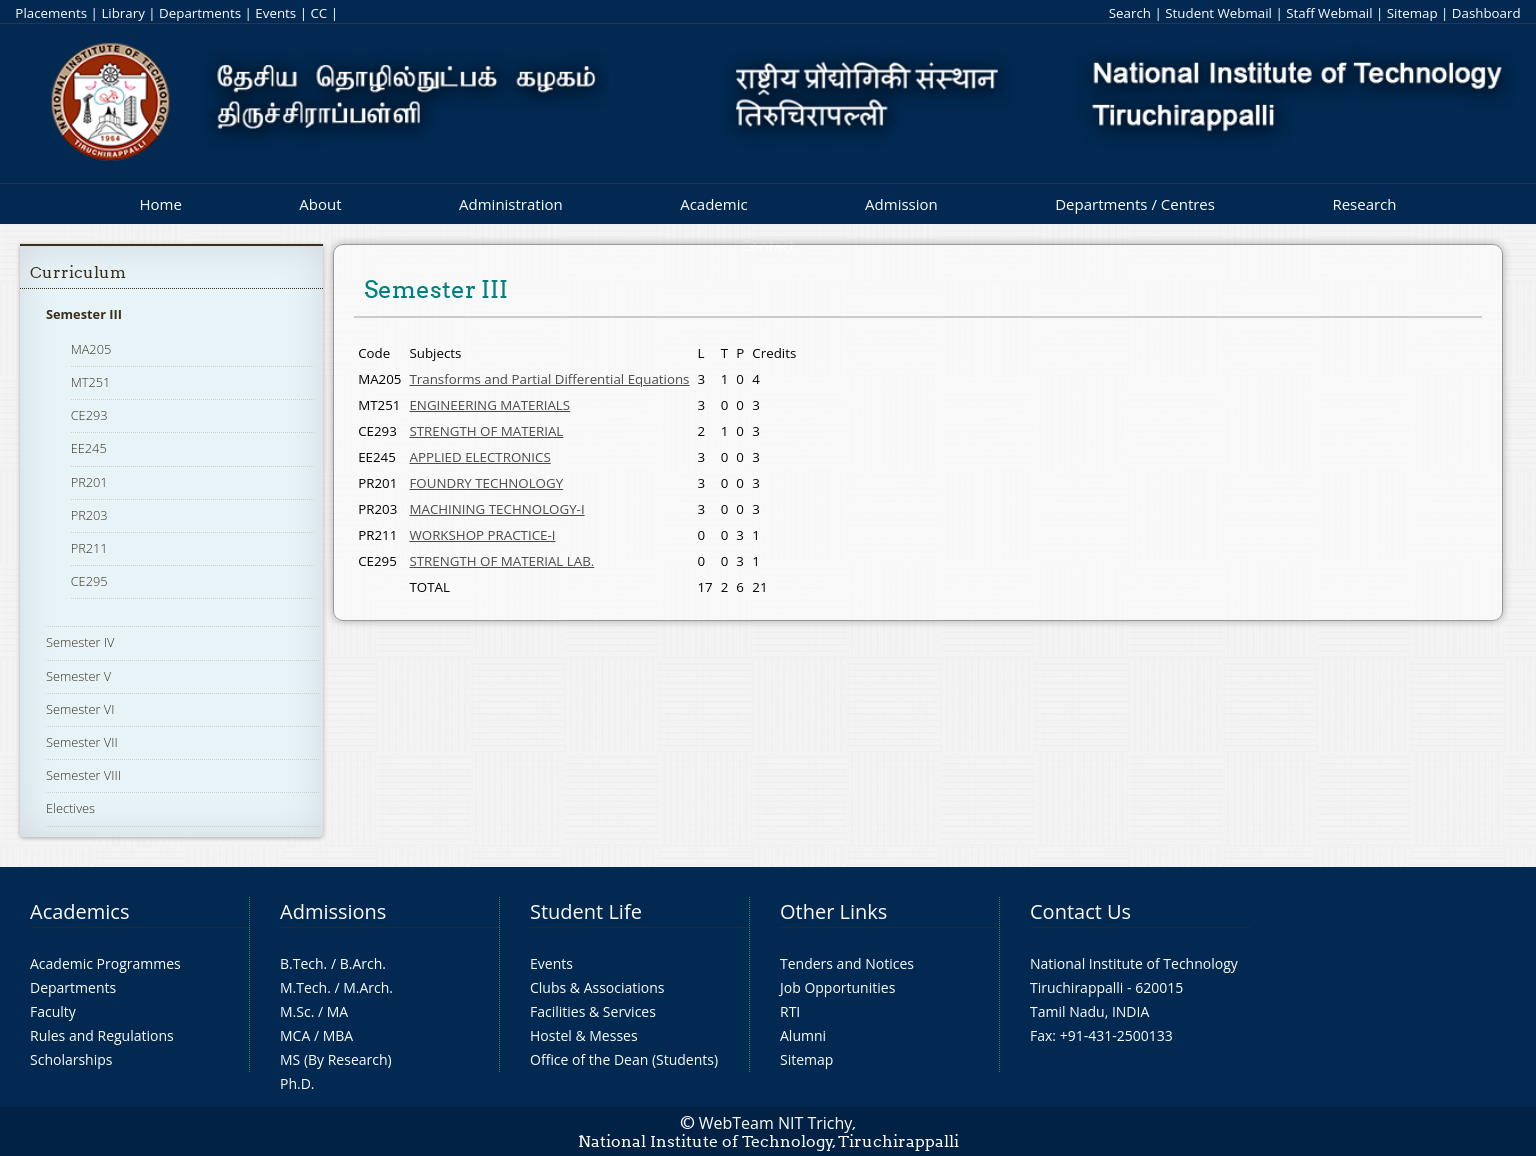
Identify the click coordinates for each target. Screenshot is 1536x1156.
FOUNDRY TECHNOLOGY (486, 483)
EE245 (89, 448)
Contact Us (1080, 911)
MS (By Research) (336, 1059)
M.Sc (295, 1011)
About (320, 204)
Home (160, 204)
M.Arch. (368, 987)
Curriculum (78, 272)
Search (1130, 13)
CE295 (89, 581)
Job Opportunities (837, 987)
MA (337, 1011)
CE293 (89, 415)
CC (318, 13)
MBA (338, 1035)
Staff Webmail (1329, 13)
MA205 (91, 349)
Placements (51, 13)
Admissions (333, 911)
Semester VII (82, 742)
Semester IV (80, 642)
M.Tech (303, 987)
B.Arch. (363, 963)
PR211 (89, 548)
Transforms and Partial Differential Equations (549, 379)
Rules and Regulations (102, 1035)
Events (275, 13)
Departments (200, 13)
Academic (713, 204)
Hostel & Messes (584, 1035)
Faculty (53, 1011)
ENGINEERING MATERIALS (489, 405)
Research (1364, 204)
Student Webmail (1218, 13)
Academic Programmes (105, 963)
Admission (901, 204)
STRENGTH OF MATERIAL (486, 431)
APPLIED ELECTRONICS (479, 457)
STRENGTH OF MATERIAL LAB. (501, 561)
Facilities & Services (593, 1011)
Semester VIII (83, 775)
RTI (790, 1011)
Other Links (833, 911)
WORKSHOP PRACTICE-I (482, 535)
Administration (511, 204)
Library (122, 13)
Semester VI (80, 709)
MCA (295, 1035)
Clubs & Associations (597, 987)
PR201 (89, 482)
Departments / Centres (1135, 204)
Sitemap (1412, 13)
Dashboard (1486, 13)
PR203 (89, 515)
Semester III (84, 314)
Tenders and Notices (847, 963)
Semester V (78, 676)
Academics (79, 911)
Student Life (586, 911)
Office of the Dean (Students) (624, 1059)
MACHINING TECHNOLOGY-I (496, 509)
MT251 (91, 382)
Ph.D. (297, 1083)
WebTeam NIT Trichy (776, 1123)
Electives (70, 808)
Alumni (803, 1035)
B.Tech (302, 963)
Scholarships (71, 1059)
